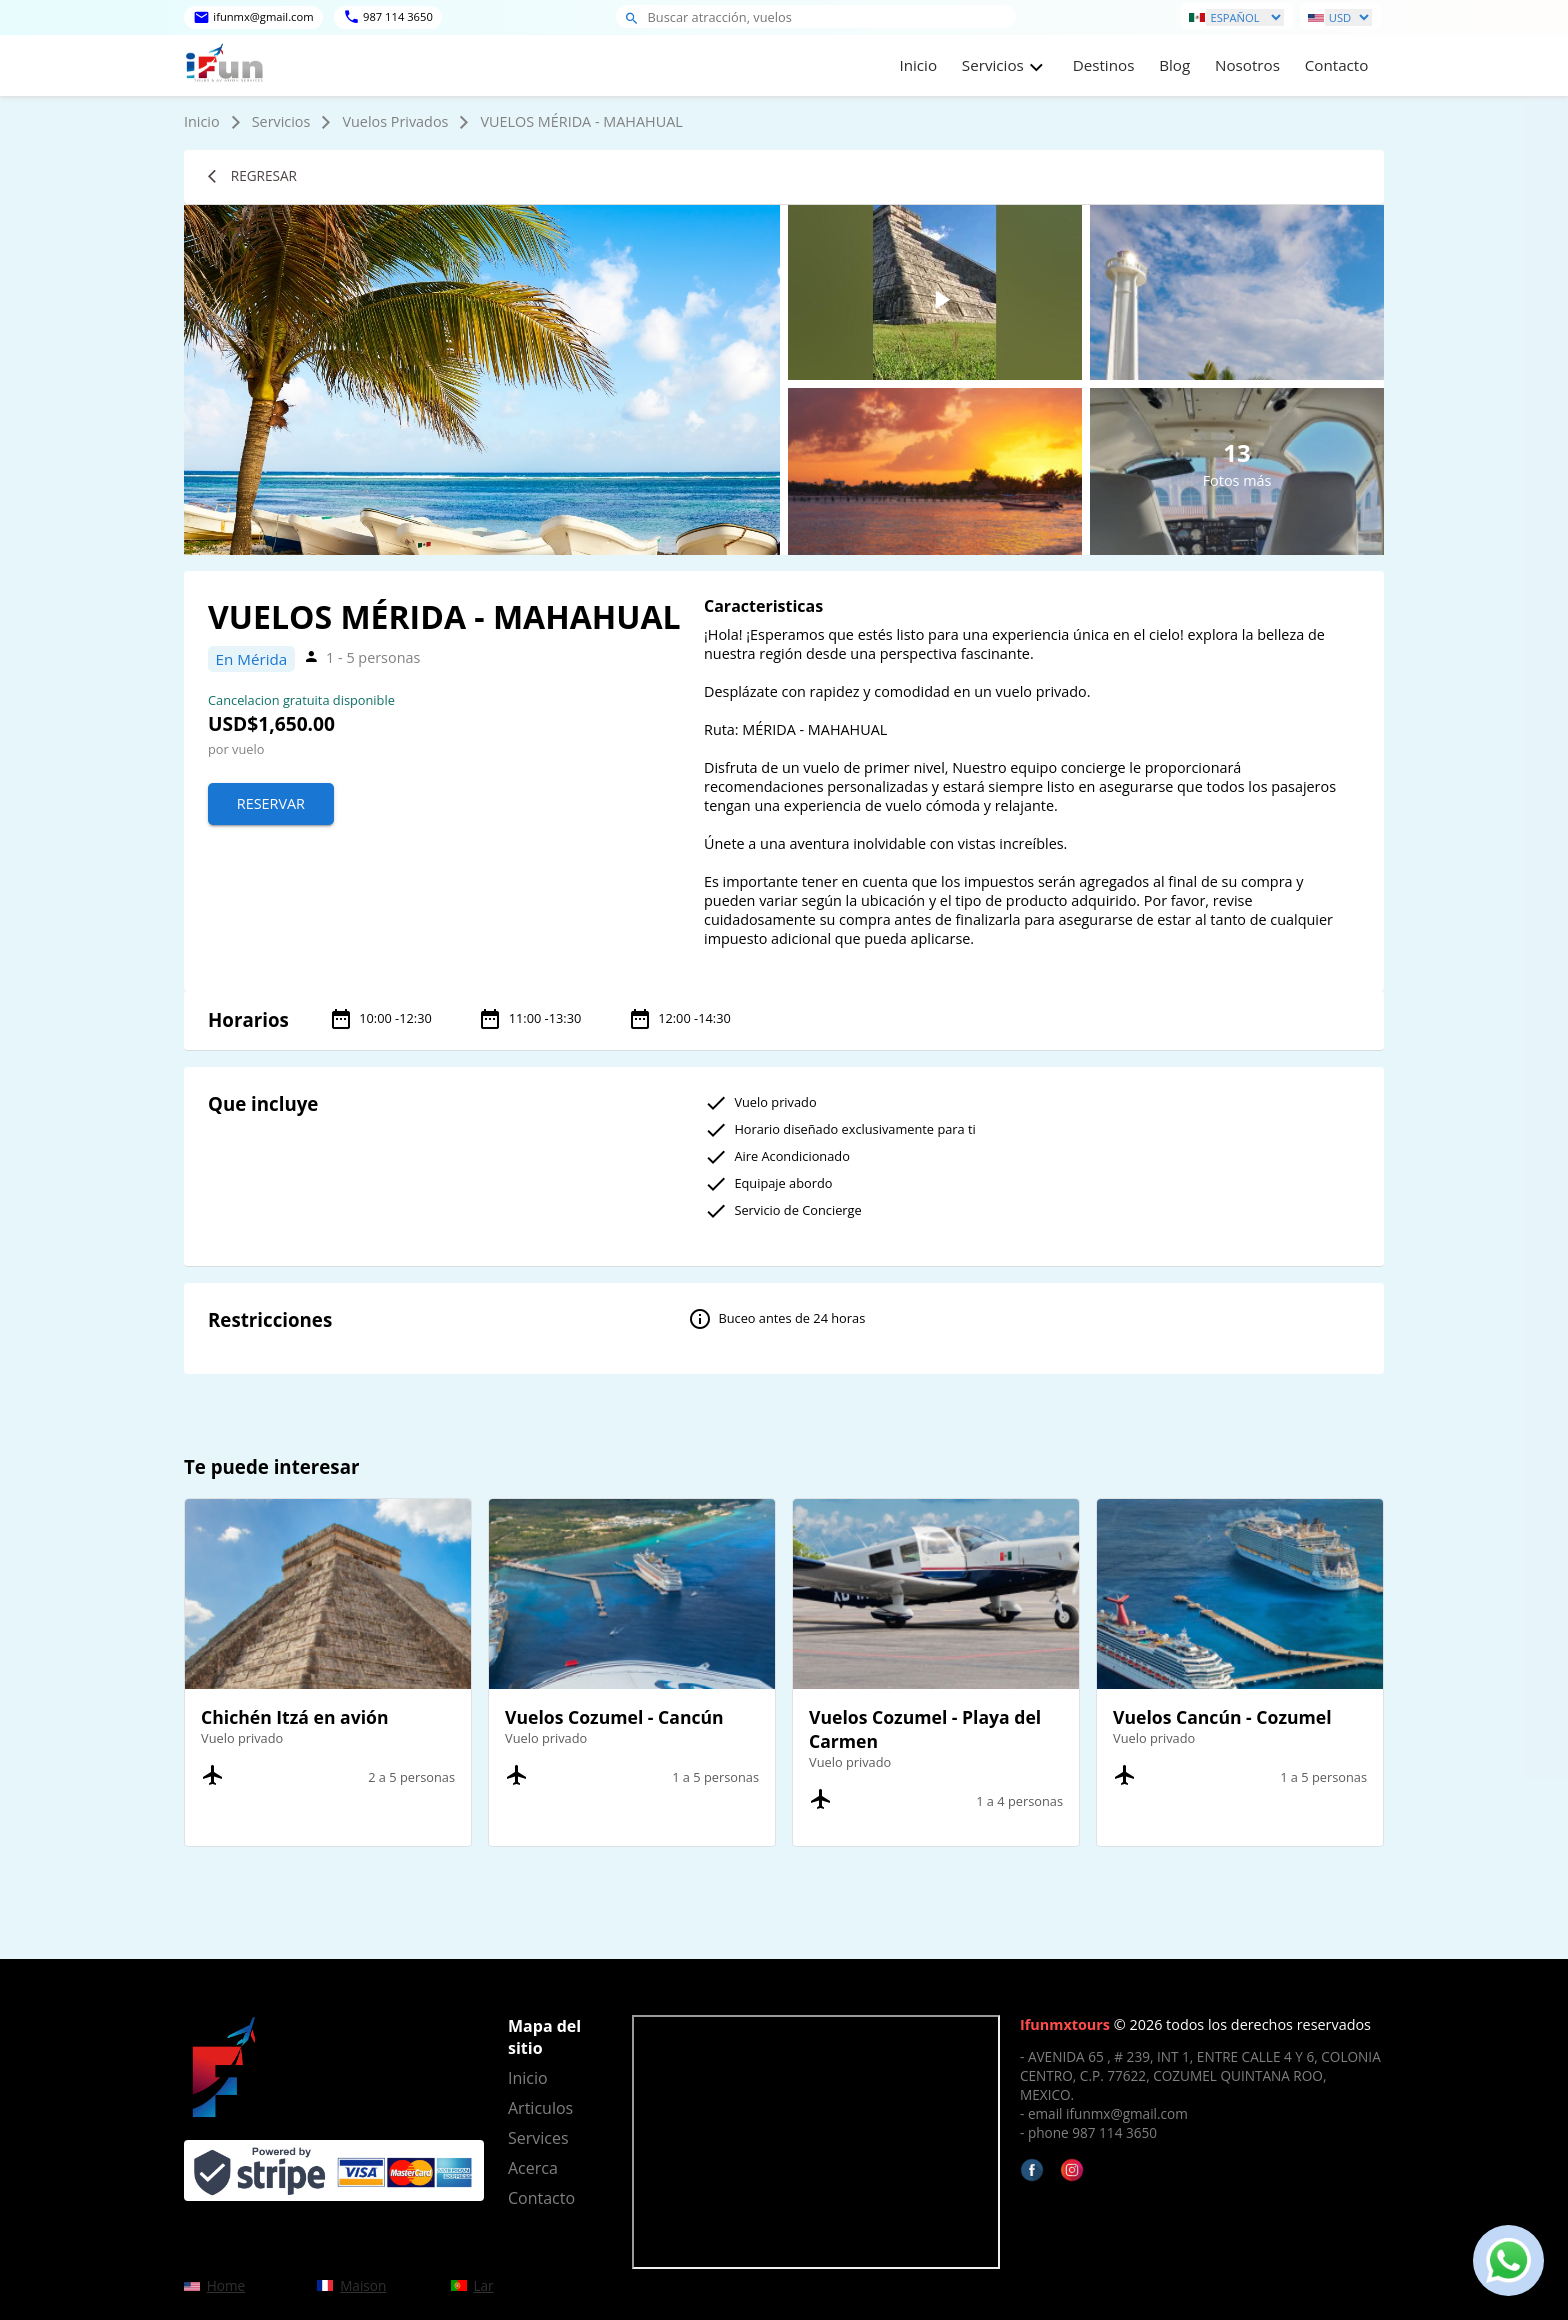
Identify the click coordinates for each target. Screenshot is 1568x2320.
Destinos (1104, 65)
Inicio (918, 65)
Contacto (1337, 65)
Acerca (533, 2168)
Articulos (540, 2108)
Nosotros (1247, 65)
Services (538, 2138)
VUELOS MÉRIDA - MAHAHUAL (581, 121)
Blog (1174, 65)
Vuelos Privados (395, 121)
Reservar (271, 803)
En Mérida (252, 659)
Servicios (281, 121)
